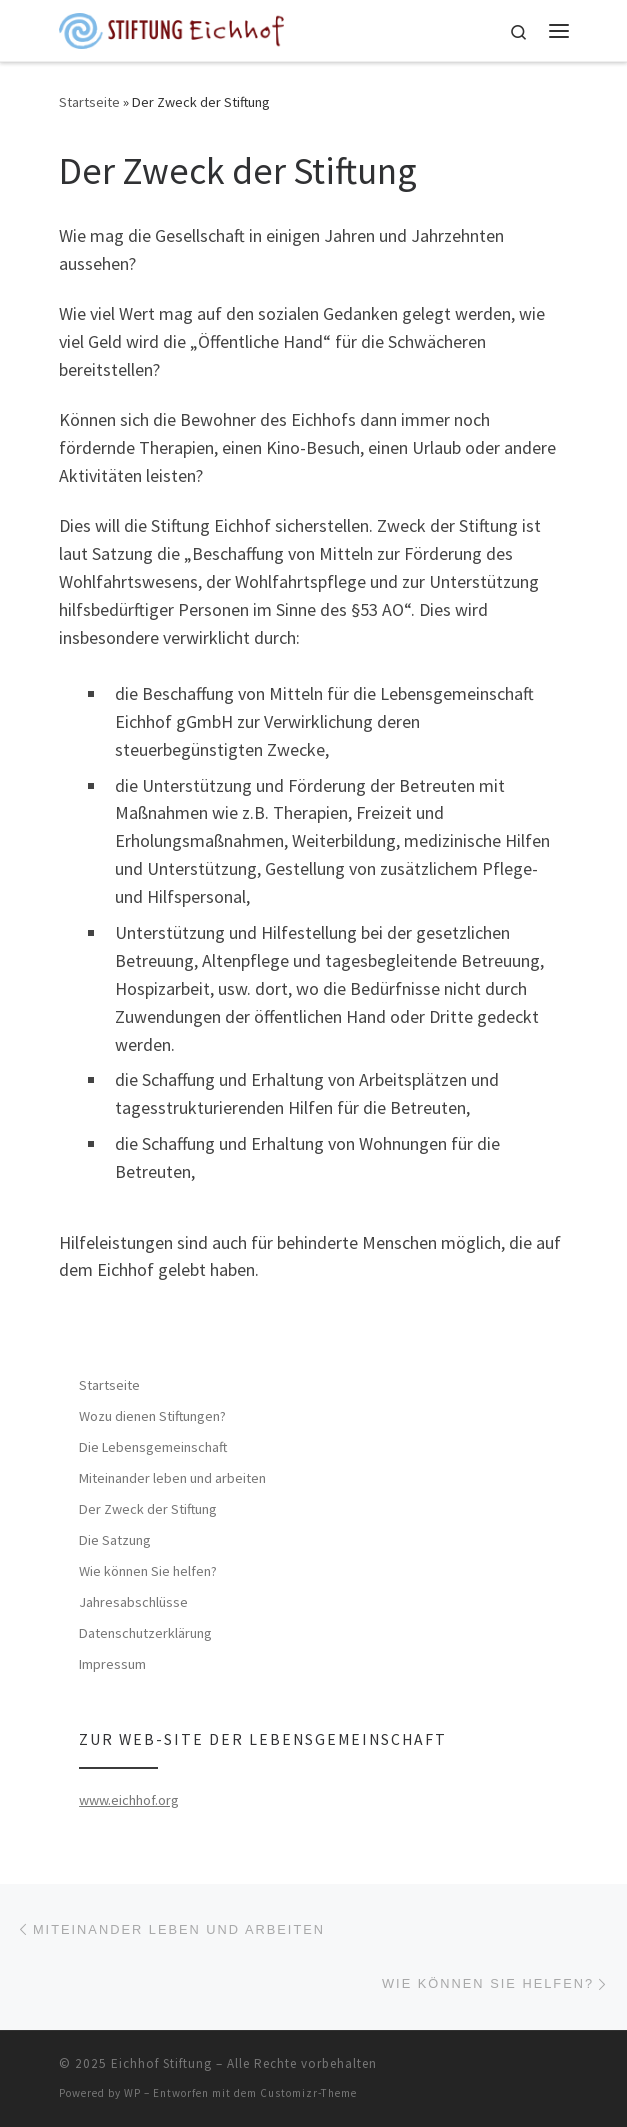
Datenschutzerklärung (145, 1633)
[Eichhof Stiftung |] (171, 28)
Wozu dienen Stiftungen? (152, 1416)
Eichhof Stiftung (161, 2063)
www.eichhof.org (129, 1800)
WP (132, 2093)
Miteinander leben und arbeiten (172, 1478)
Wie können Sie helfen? (148, 1571)
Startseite (89, 102)
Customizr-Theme (308, 2093)
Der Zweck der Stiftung (148, 1509)
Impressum (112, 1664)
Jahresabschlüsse (133, 1602)
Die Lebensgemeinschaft (153, 1447)
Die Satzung (115, 1540)
